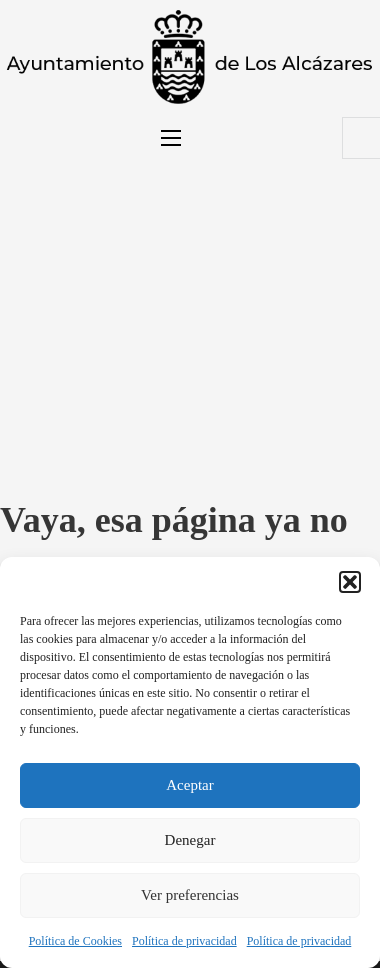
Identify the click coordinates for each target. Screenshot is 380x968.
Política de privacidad (184, 941)
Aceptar (189, 785)
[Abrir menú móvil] (171, 138)
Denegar (190, 840)
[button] (350, 582)
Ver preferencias (190, 895)
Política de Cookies (75, 941)
